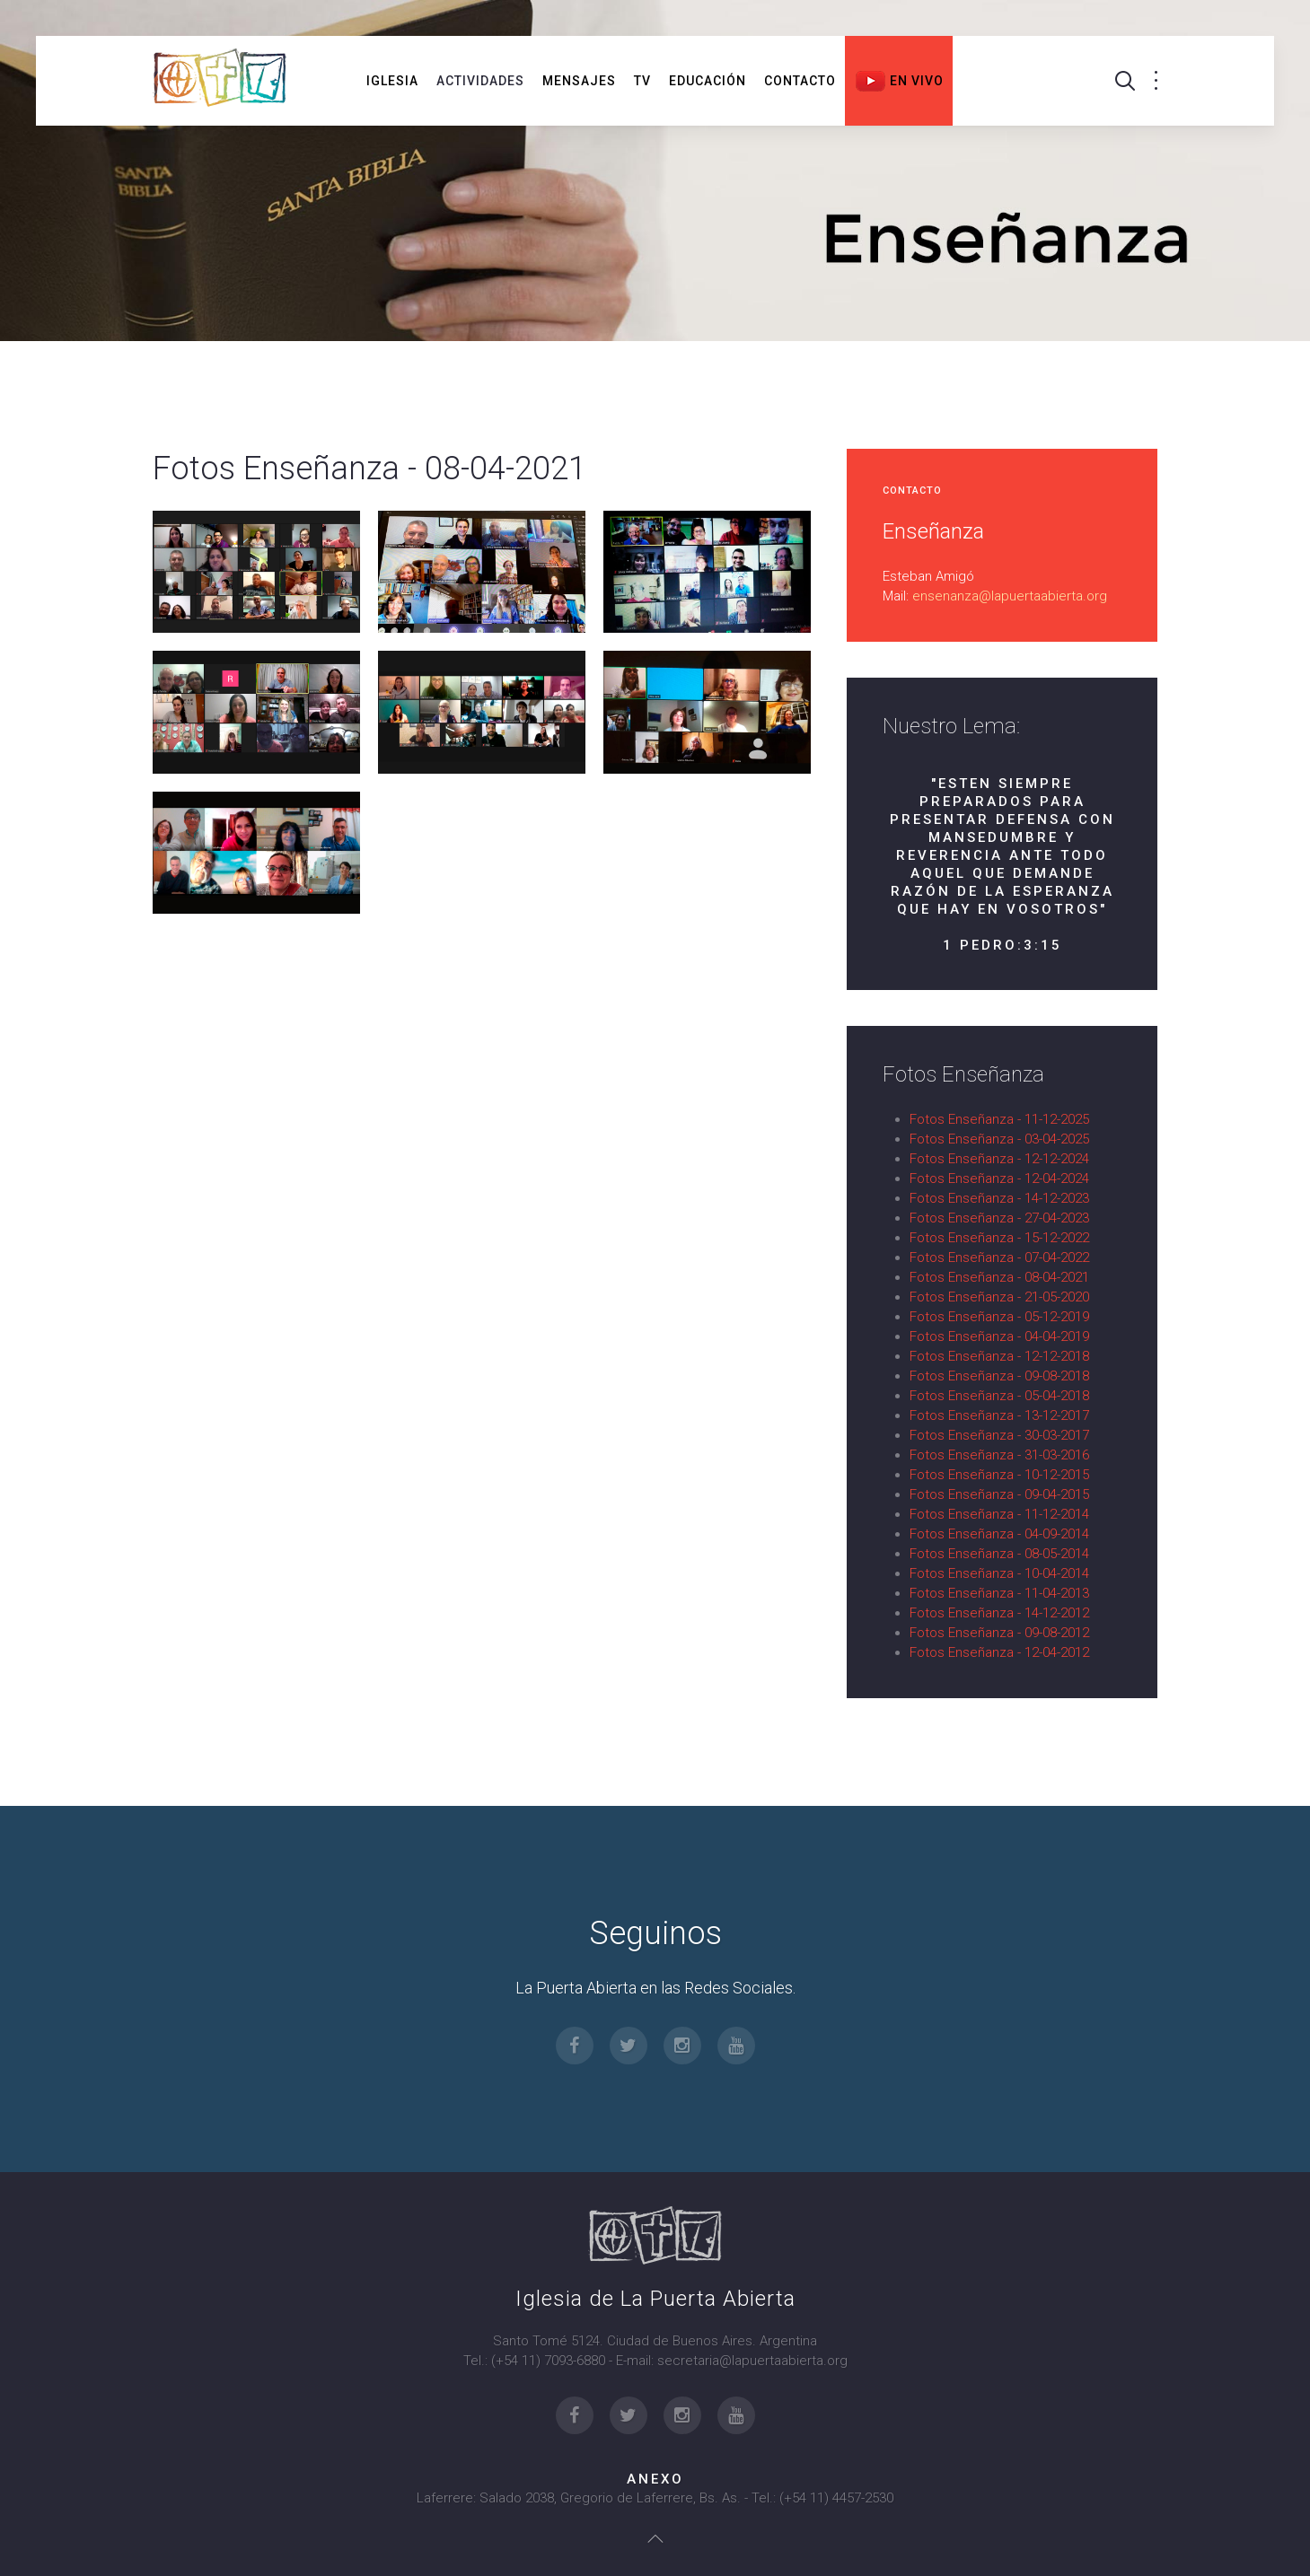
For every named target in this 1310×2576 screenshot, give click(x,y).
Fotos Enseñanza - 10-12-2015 (999, 1475)
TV (642, 81)
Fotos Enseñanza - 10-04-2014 (999, 1573)
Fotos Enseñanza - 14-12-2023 (999, 1198)
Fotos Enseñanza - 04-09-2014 (999, 1534)
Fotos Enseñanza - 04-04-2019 (999, 1336)
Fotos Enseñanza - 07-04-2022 (999, 1257)
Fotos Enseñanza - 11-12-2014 (999, 1514)
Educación (707, 81)
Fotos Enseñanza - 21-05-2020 (999, 1297)
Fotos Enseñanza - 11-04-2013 (999, 1593)
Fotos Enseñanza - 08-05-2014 (999, 1554)
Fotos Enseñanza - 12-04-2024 (999, 1178)
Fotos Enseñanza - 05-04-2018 (999, 1396)
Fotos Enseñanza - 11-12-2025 (999, 1119)
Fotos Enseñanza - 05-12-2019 (999, 1317)
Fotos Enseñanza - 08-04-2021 (999, 1277)
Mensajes (579, 81)
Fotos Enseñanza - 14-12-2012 (999, 1613)
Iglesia (392, 81)
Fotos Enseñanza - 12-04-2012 (999, 1652)
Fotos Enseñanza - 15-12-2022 (999, 1238)
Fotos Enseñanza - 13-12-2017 (999, 1415)
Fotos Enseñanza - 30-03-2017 (999, 1435)
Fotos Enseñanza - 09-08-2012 (999, 1633)
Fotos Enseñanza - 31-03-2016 (999, 1455)
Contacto (800, 81)
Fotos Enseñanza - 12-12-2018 (999, 1356)
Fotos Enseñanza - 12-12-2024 (999, 1159)
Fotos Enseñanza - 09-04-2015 (999, 1494)
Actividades (480, 81)
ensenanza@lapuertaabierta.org (1009, 596)
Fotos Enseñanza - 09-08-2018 (999, 1376)
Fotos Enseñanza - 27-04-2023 (999, 1218)
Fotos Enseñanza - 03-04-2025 (999, 1139)
